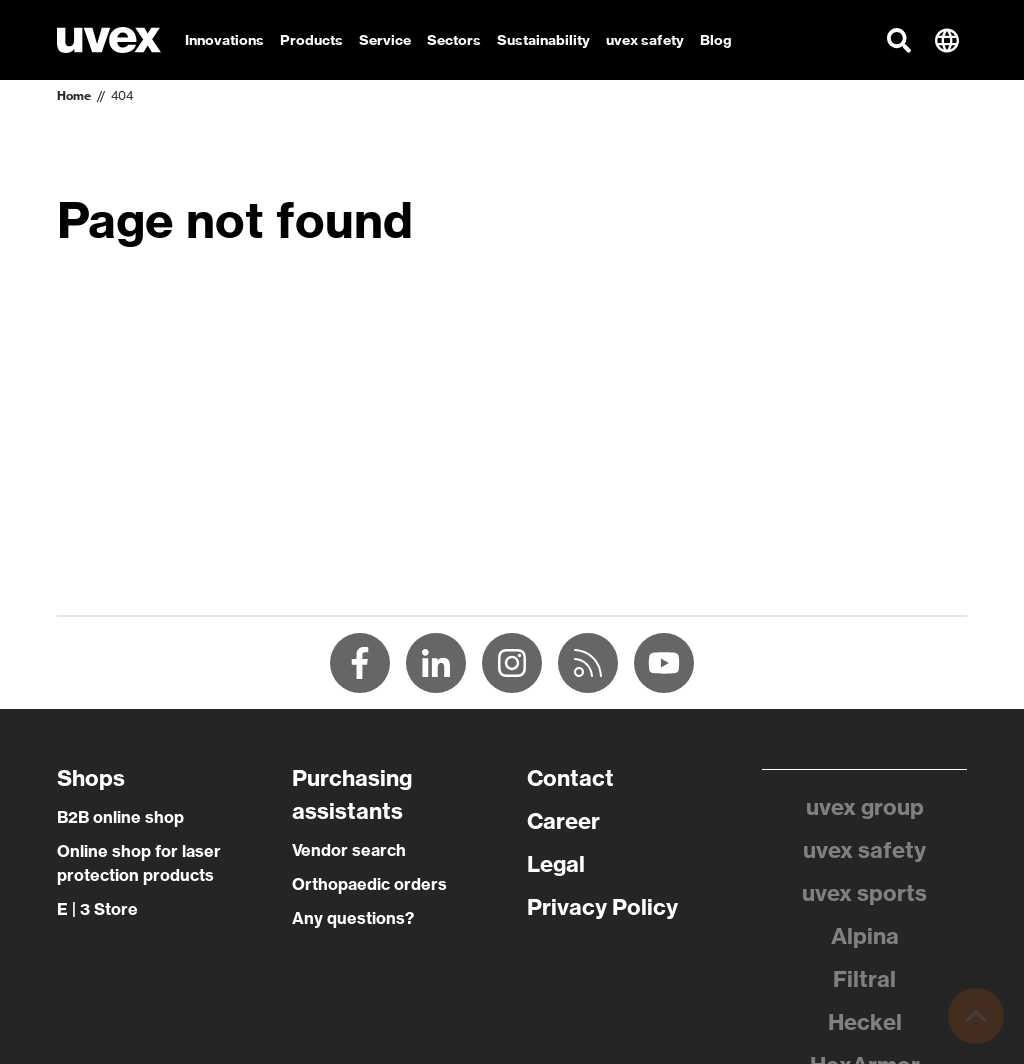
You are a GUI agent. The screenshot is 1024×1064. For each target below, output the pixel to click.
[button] (899, 40)
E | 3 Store (97, 909)
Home (74, 95)
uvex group (865, 807)
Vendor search (349, 850)
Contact (570, 778)
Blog (716, 40)
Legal (556, 864)
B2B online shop (120, 817)
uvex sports (864, 893)
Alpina (865, 936)
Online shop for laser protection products (139, 863)
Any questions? (353, 918)
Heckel (865, 1022)
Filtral (864, 979)
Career (563, 821)
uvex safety (864, 850)
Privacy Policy (602, 907)
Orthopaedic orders (369, 884)
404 (122, 95)
